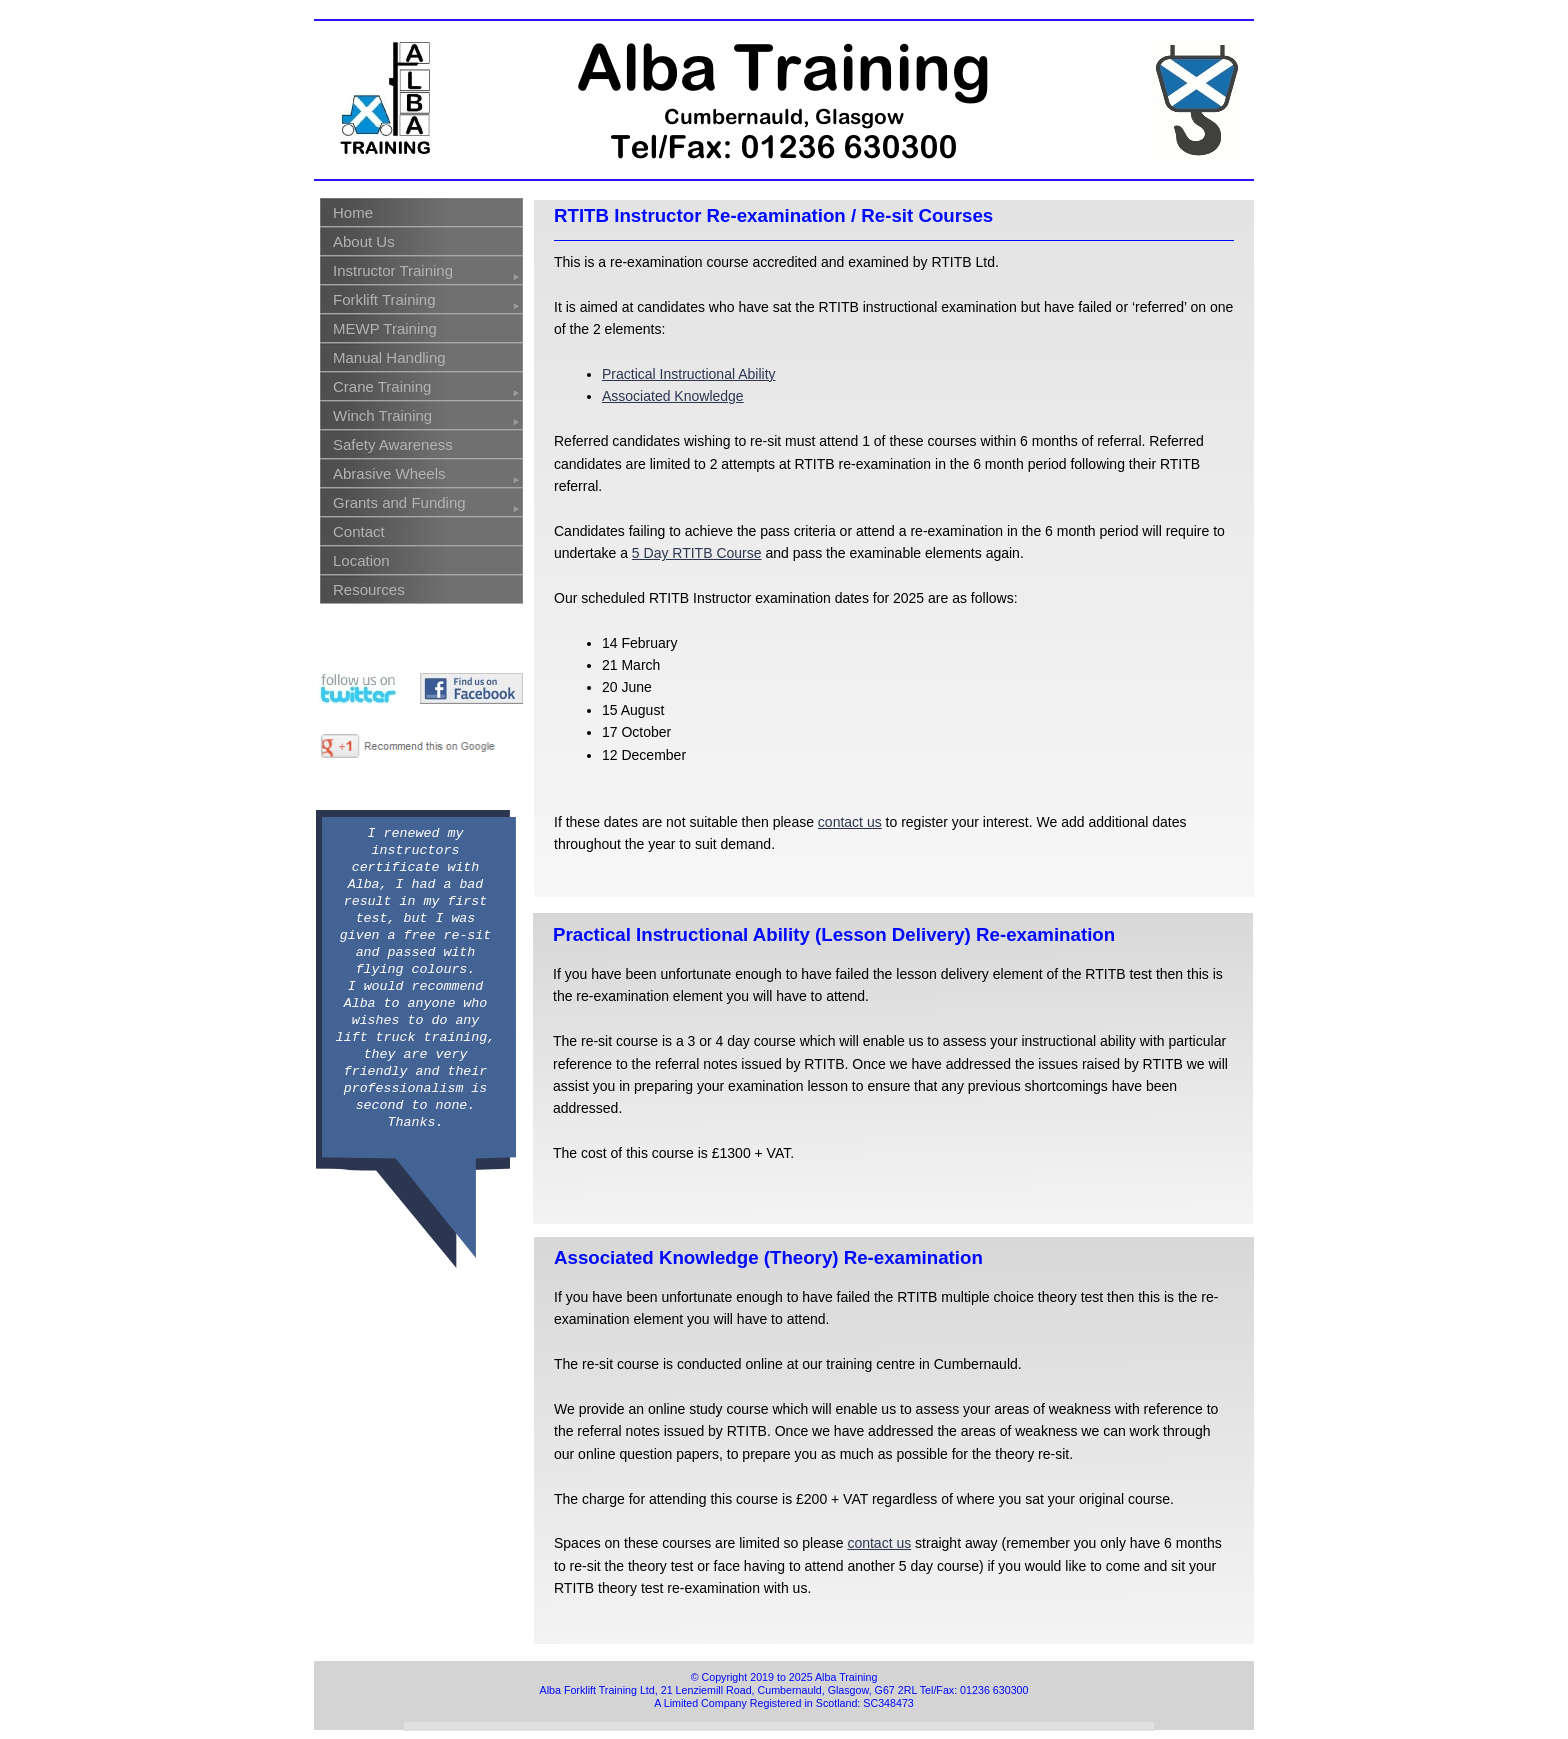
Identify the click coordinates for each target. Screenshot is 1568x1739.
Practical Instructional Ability (689, 374)
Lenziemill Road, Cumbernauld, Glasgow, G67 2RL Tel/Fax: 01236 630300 (851, 1690)
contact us (850, 822)
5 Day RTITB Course (697, 553)
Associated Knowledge (673, 396)
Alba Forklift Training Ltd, (600, 1690)
